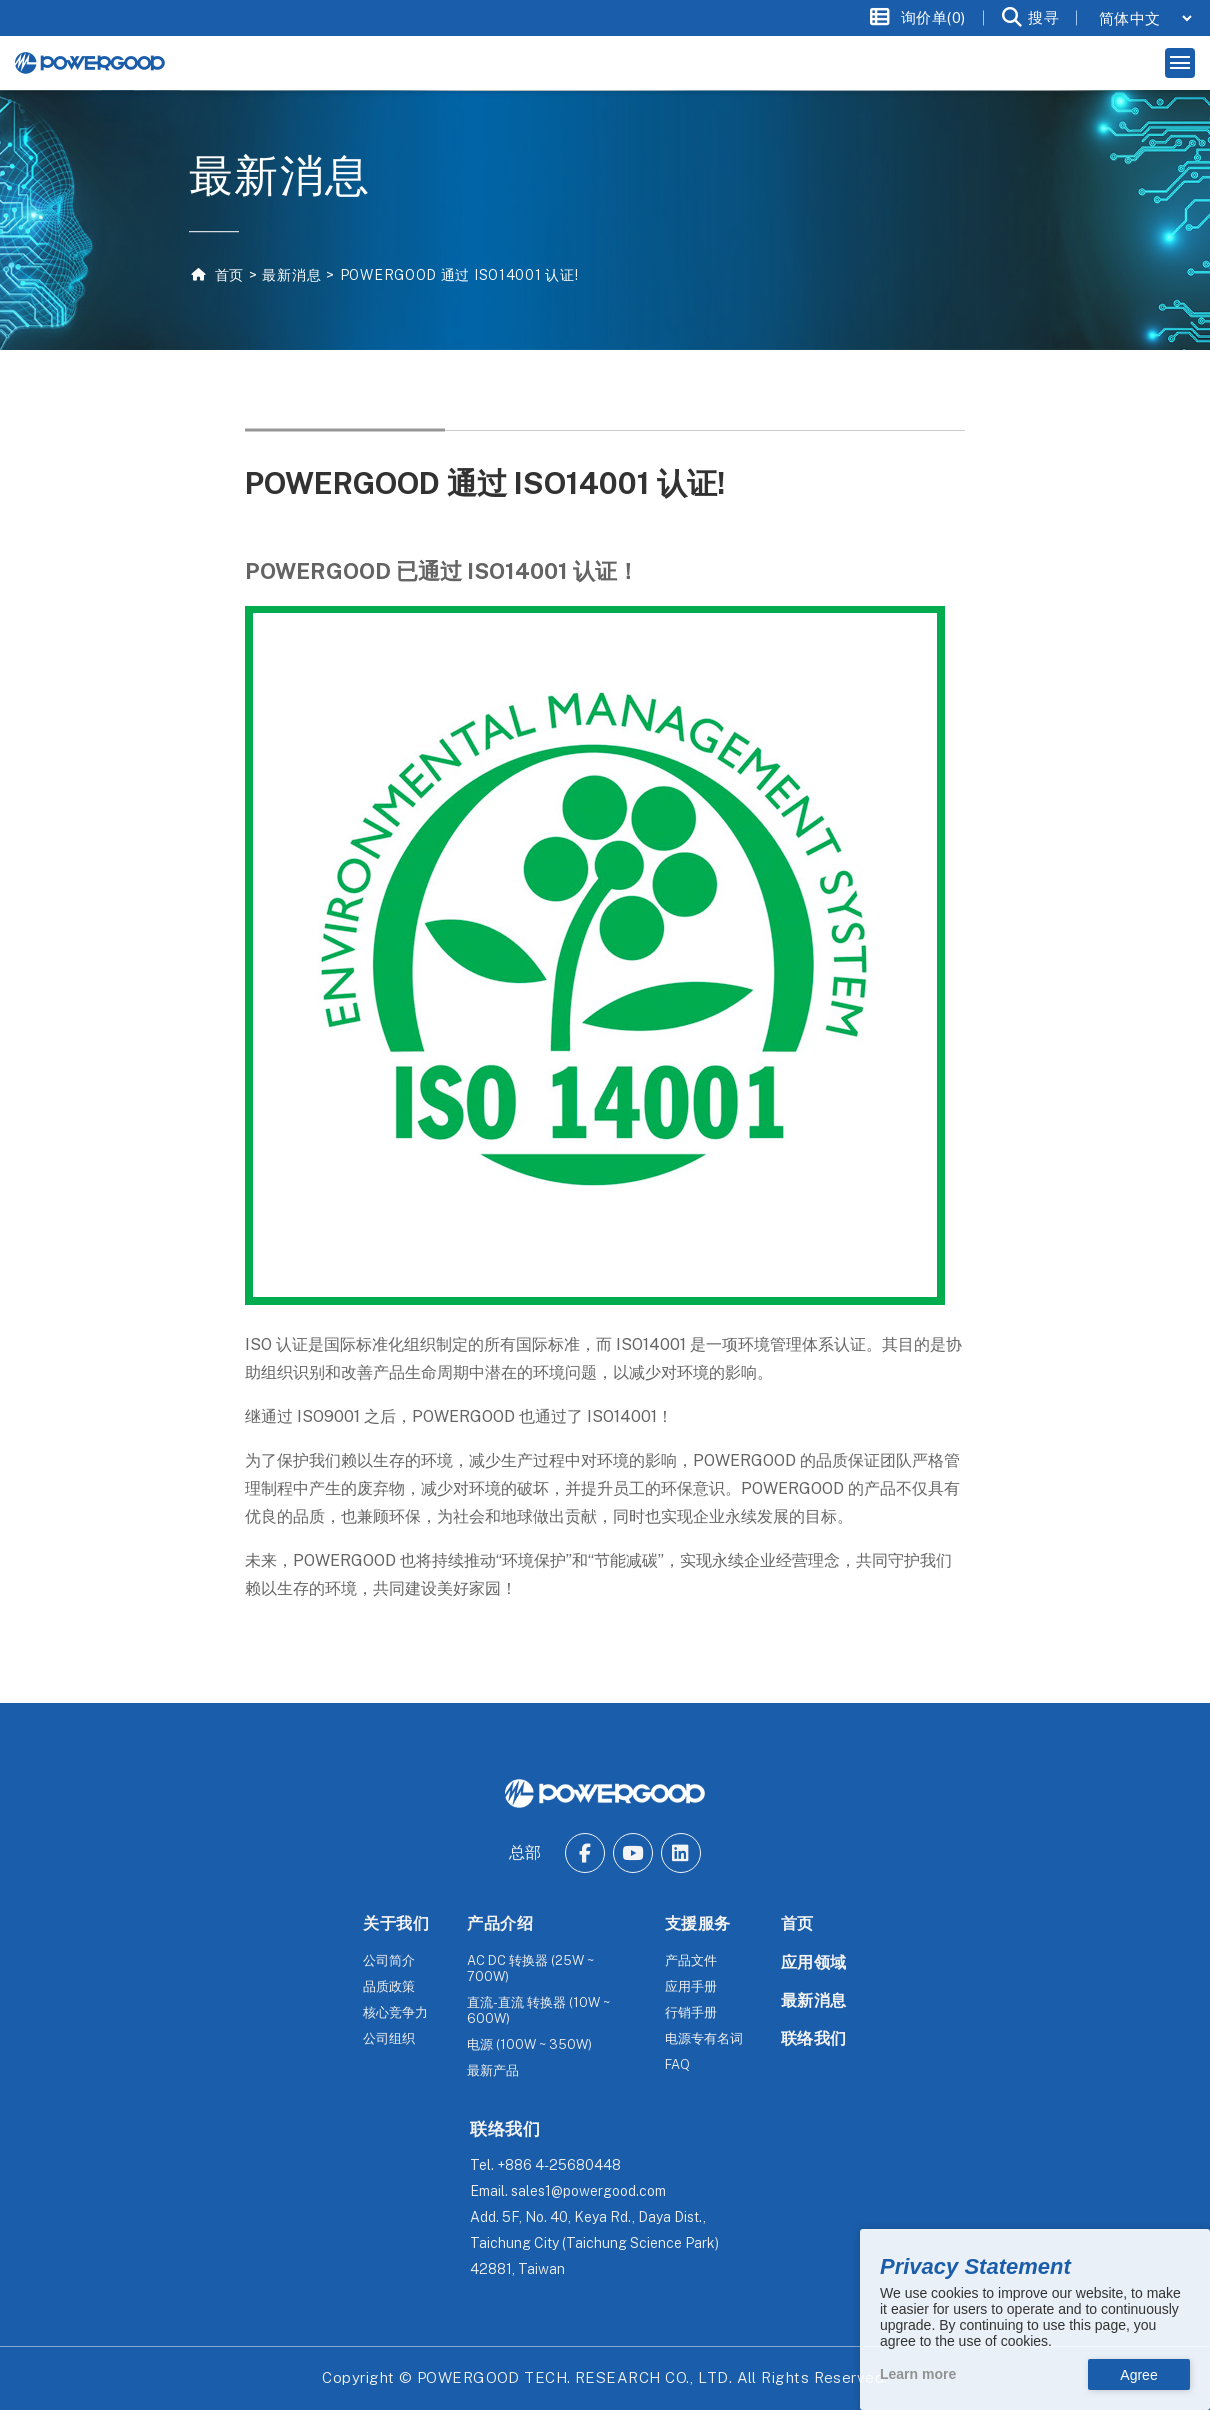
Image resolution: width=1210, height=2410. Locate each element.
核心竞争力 (395, 2012)
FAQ (677, 2064)
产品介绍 (500, 1923)
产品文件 (691, 1960)
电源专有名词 (704, 2038)
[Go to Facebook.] (585, 1853)
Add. (594, 2243)
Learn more (918, 2374)
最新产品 (493, 2070)
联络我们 (814, 2038)
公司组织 (389, 2038)
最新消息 (291, 275)
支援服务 (698, 1923)
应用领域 (814, 1962)
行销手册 (691, 2012)
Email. (568, 2191)
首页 (227, 275)
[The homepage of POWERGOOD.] (605, 1793)
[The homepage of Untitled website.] (90, 63)
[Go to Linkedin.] (681, 1853)
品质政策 (389, 1986)
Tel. (545, 2165)
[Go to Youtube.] (633, 1853)
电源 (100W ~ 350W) (529, 2044)
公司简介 (389, 1960)
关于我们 (396, 1923)
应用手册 (691, 1986)
